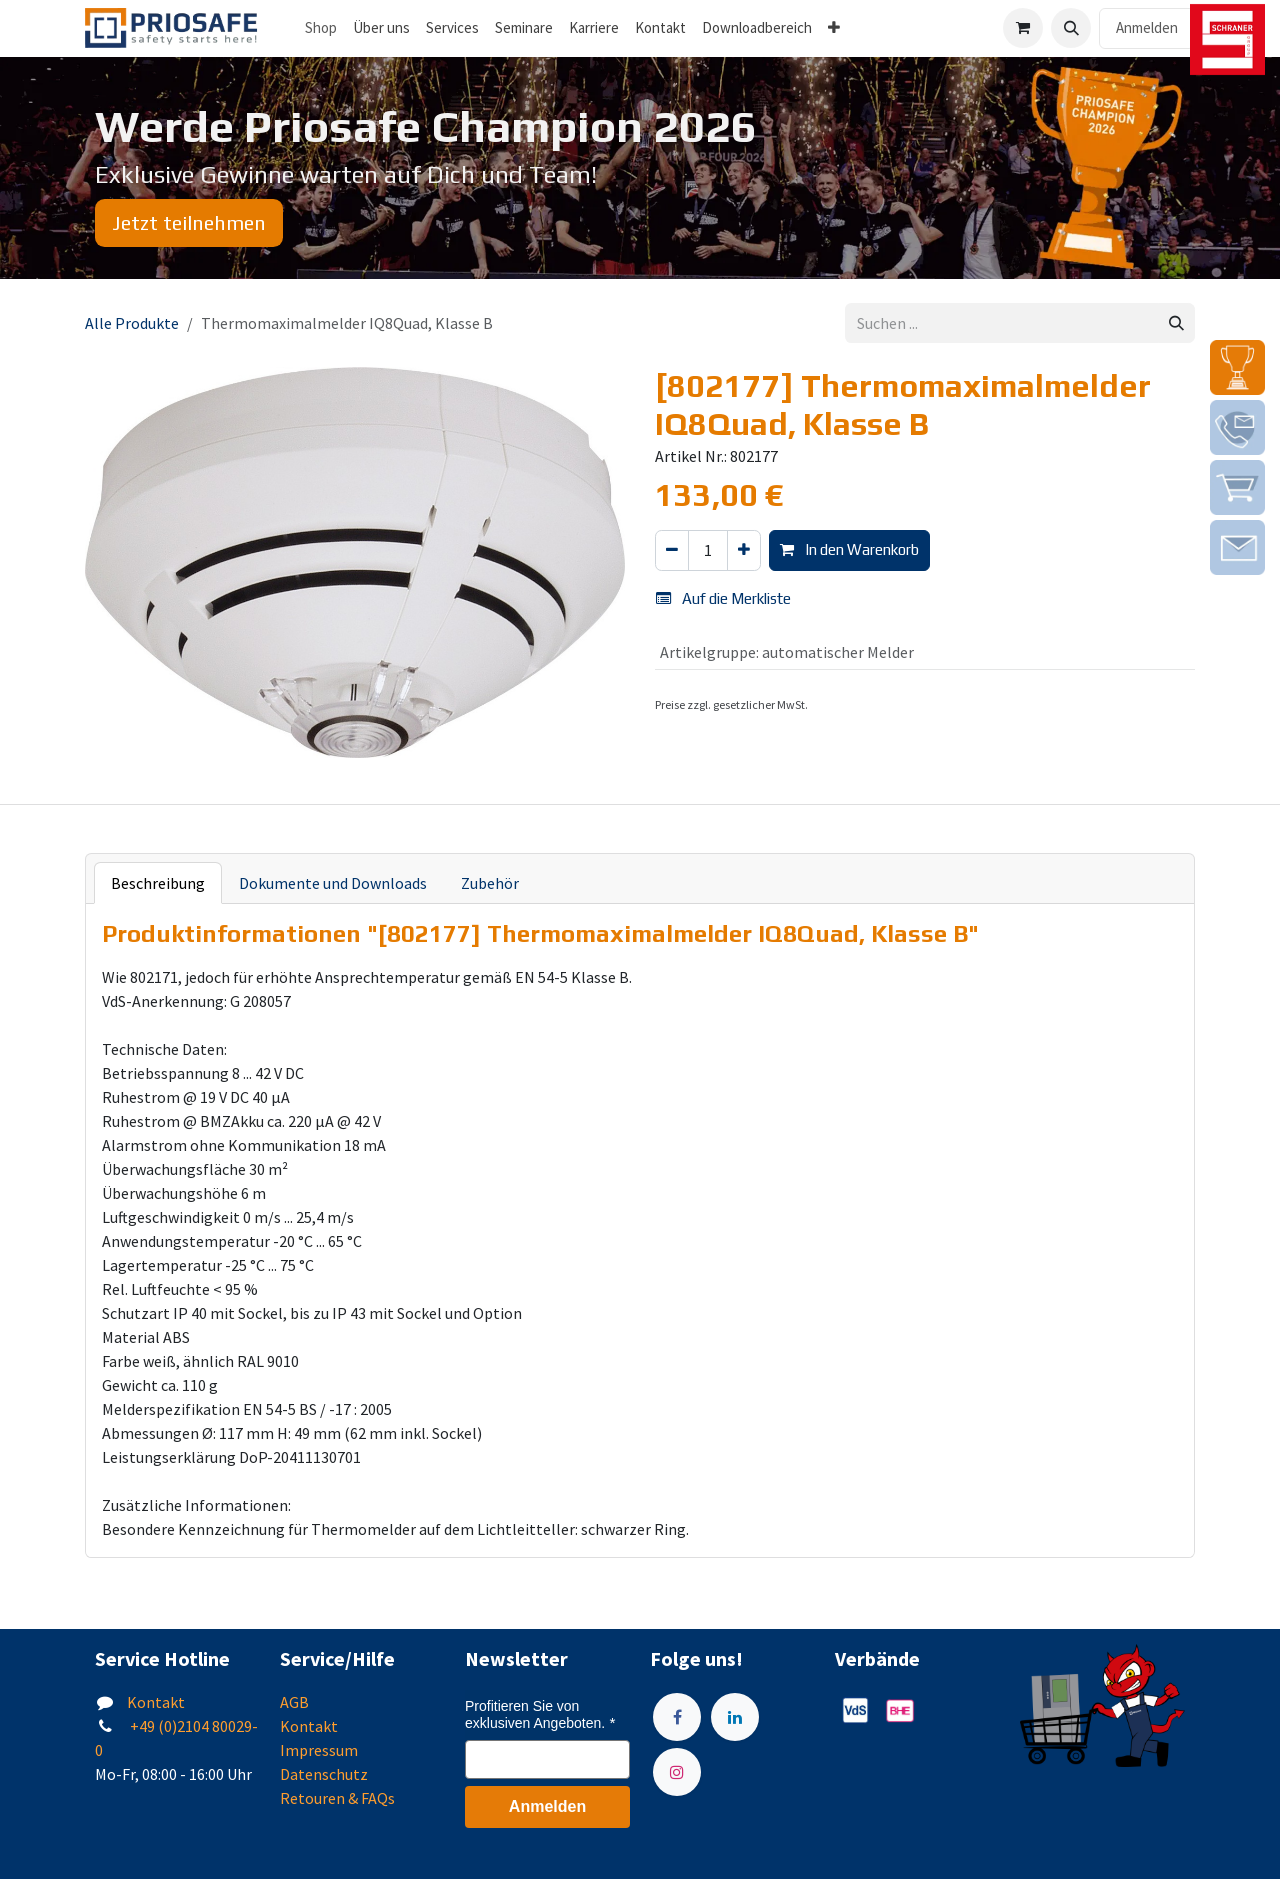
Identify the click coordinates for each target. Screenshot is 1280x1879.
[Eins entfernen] (672, 550)
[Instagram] (677, 1772)
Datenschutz (324, 1774)
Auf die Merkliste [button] (723, 598)
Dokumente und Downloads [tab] (333, 883)
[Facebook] (677, 1717)
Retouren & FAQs (337, 1798)
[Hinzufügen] (744, 550)
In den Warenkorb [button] (849, 549)
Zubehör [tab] (490, 883)
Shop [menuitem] (321, 27)
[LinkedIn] (735, 1717)
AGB (294, 1702)
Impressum (319, 1750)
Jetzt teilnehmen (189, 222)
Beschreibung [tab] (158, 883)
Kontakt (156, 1702)
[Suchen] (1176, 323)
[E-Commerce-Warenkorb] (1023, 28)
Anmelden (1147, 27)
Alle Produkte (132, 323)
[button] (1071, 28)
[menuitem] (381, 28)
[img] (1237, 367)
